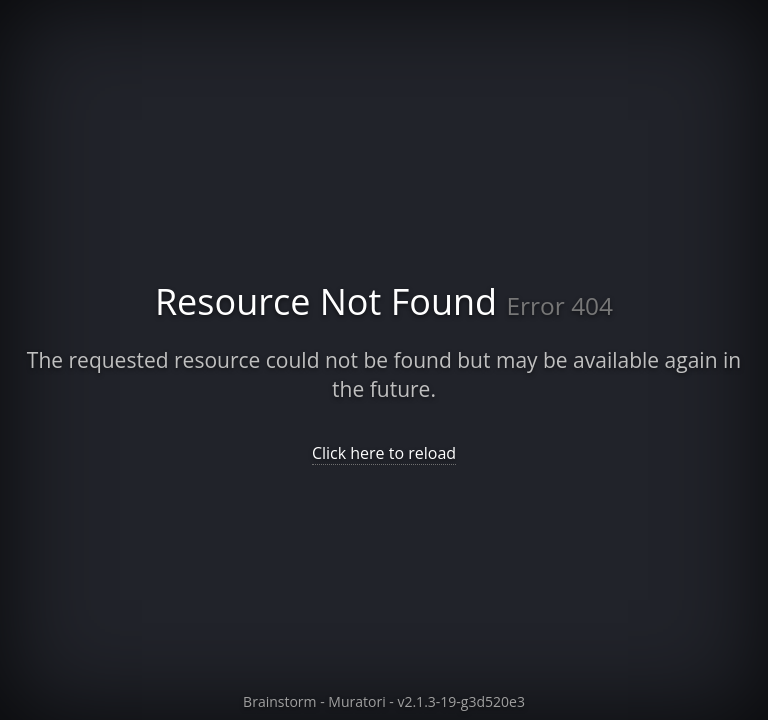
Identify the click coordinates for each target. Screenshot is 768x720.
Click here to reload (384, 453)
